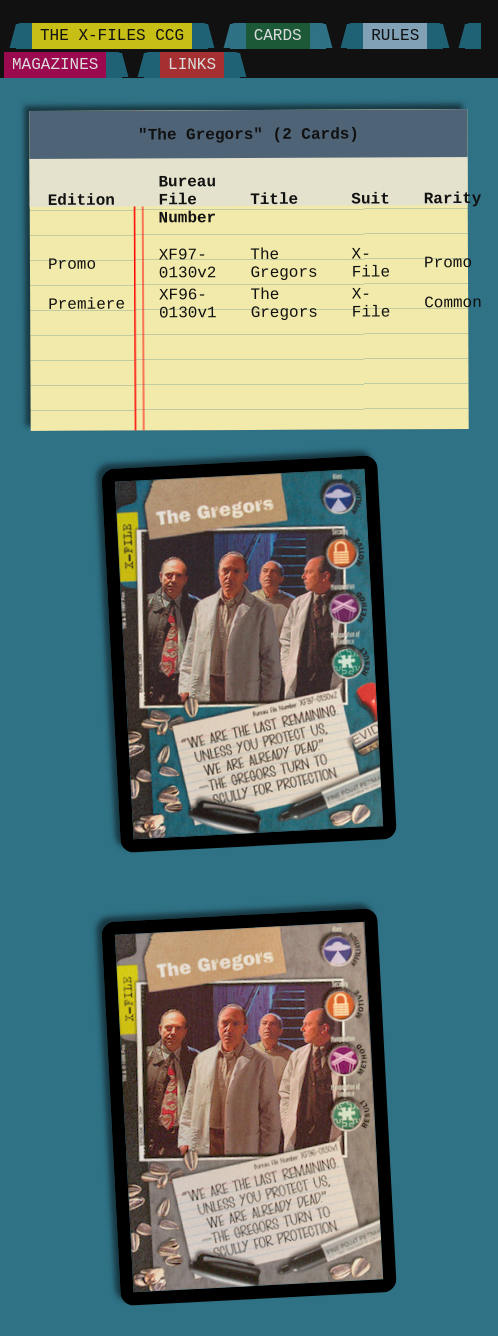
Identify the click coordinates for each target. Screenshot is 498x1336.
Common (453, 303)
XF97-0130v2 (188, 264)
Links (192, 65)
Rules (395, 36)
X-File (370, 264)
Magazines (55, 65)
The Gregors (283, 264)
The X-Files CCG (112, 36)
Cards (278, 36)
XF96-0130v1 (188, 304)
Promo (72, 265)
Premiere (86, 305)
